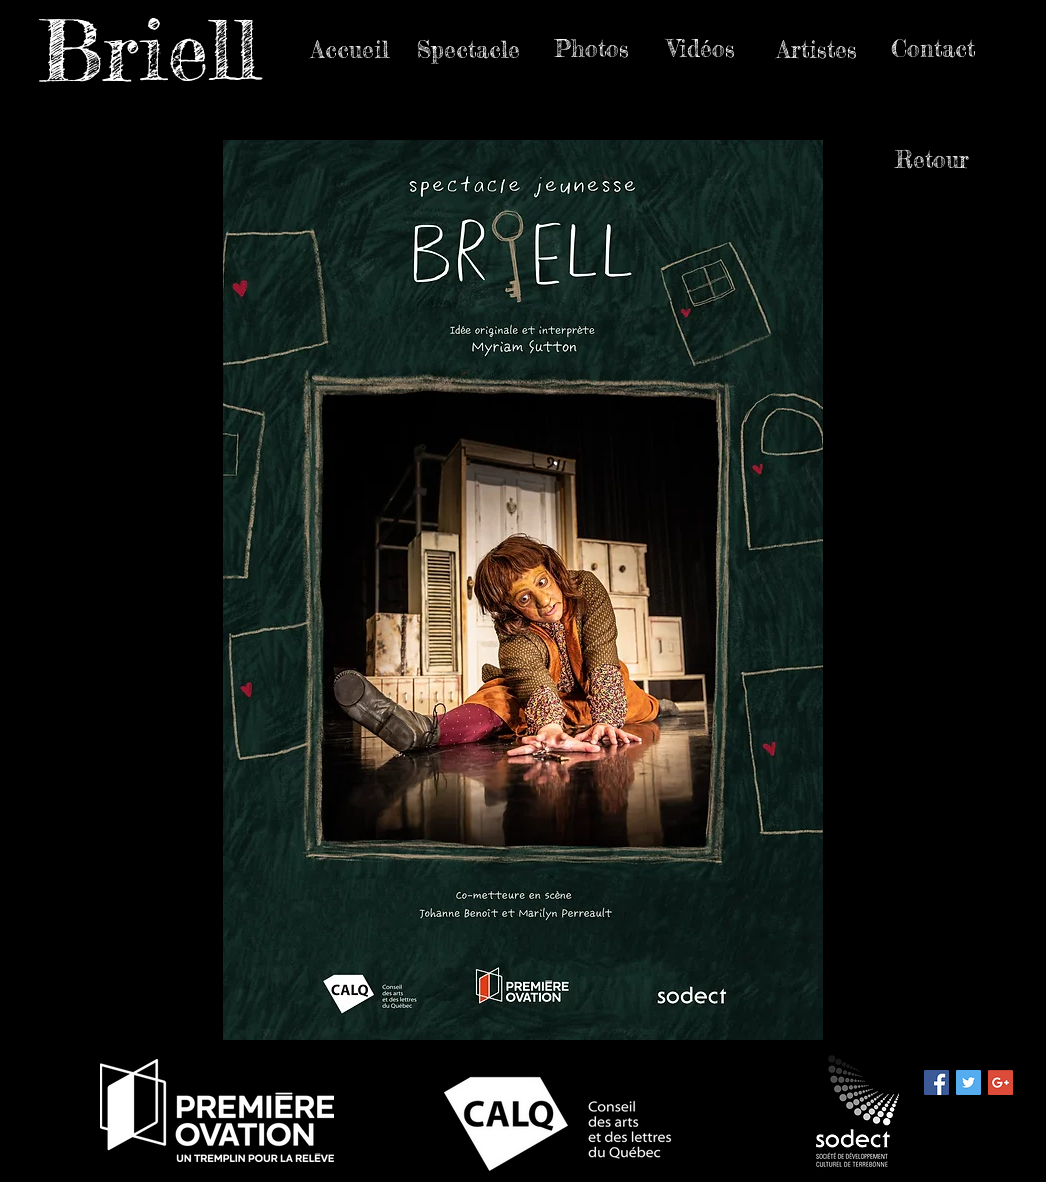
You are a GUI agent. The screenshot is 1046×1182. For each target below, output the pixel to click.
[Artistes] (816, 50)
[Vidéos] (701, 49)
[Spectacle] (468, 50)
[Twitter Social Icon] (968, 1082)
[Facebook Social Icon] (936, 1082)
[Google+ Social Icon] (1000, 1082)
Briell (149, 50)
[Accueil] (349, 50)
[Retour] (932, 160)
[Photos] (591, 49)
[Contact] (932, 49)
